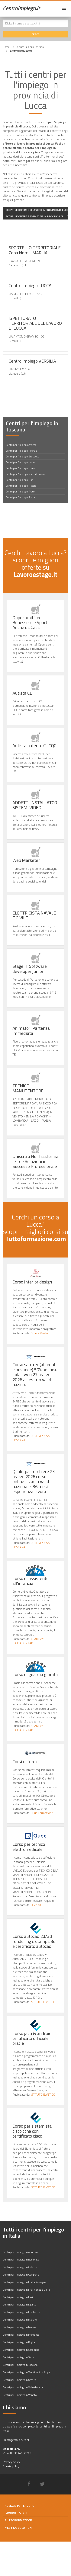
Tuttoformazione (19, 2520)
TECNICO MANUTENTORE (28, 1088)
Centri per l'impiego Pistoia (21, 486)
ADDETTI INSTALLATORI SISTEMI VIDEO (35, 805)
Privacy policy (11, 2462)
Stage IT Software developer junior (29, 968)
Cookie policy (11, 2466)
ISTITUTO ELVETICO (43, 2002)
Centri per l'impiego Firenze (21, 451)
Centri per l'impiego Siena (20, 497)
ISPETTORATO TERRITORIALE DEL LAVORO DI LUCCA (35, 323)
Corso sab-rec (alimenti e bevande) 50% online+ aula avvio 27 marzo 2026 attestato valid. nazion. (34, 1374)
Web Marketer (26, 860)
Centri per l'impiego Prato (20, 491)
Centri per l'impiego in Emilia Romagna (24, 2282)
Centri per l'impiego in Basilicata (21, 2259)
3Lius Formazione (42, 1813)
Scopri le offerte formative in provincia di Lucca (37, 216)
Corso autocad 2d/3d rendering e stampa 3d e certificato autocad (34, 1941)
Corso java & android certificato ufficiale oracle (32, 2038)
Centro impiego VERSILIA (32, 360)
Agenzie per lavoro (19, 2505)
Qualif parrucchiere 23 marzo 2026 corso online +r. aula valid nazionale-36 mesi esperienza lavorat (33, 1481)
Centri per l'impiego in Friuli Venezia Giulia (26, 2290)
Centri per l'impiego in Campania (21, 2274)
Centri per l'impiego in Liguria (19, 2304)
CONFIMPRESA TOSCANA (31, 1438)
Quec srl (36, 1905)
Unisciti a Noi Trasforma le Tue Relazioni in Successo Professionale (35, 1161)
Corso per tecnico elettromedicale (28, 1846)
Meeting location (18, 2527)
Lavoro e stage (16, 2513)
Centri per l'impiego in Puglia (19, 2342)
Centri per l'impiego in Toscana (20, 2365)
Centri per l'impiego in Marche (20, 2319)
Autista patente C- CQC (34, 745)
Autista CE (22, 693)
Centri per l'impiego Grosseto (22, 456)
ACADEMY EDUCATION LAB (28, 1641)
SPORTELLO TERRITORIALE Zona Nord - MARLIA (35, 250)
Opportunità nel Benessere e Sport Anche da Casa (29, 622)
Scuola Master (40, 1333)
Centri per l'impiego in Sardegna (21, 2350)
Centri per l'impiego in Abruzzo (20, 2252)
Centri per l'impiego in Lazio (18, 2297)
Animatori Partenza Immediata (31, 1030)
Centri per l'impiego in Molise (19, 2327)
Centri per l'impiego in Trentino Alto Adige (26, 2372)
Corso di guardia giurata (35, 1674)
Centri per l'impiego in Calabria (20, 2267)
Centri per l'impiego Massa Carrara (25, 474)
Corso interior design (32, 1281)
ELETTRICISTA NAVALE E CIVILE (34, 915)
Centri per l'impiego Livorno (21, 462)
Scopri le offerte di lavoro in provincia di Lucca (37, 210)
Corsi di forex (24, 1761)
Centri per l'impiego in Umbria (19, 2380)
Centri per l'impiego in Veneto (20, 2395)
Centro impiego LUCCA (30, 285)
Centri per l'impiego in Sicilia (18, 2357)
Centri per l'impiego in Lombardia (21, 2312)
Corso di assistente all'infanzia (30, 1581)
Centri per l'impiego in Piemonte (21, 2335)
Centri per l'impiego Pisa (19, 480)
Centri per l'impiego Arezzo (21, 445)
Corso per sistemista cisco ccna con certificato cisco (32, 2131)
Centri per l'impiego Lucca (20, 468)
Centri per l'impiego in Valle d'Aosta (23, 2387)
